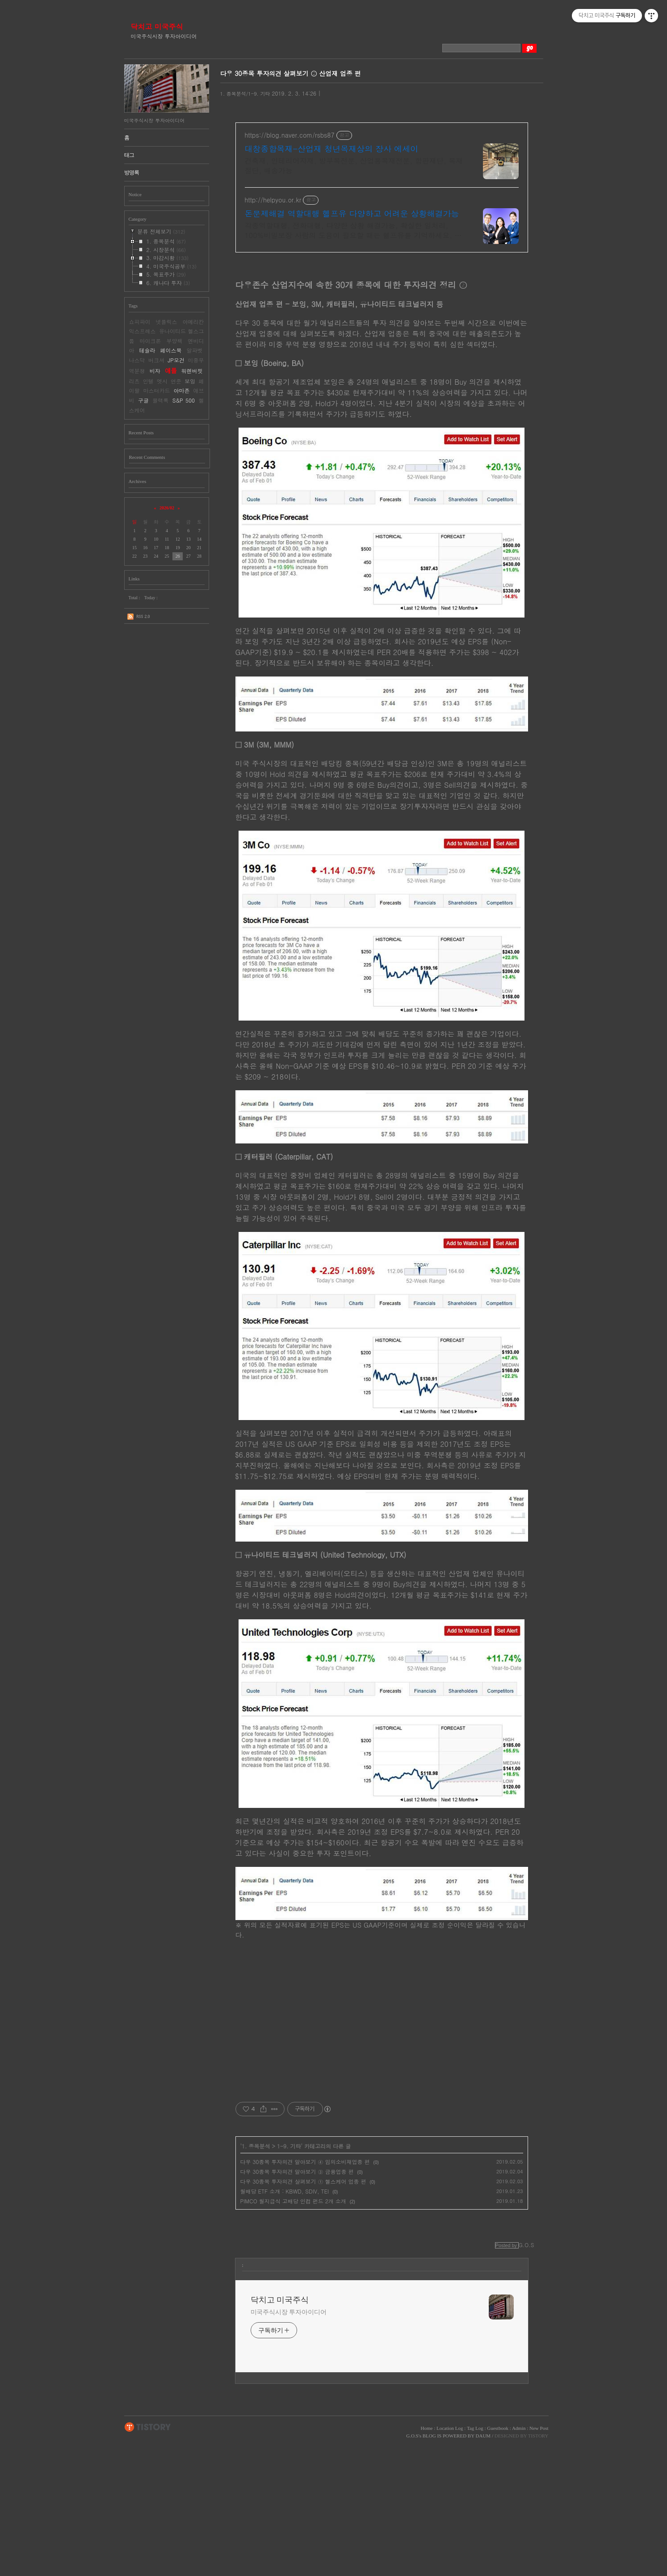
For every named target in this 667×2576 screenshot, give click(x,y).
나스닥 (137, 360)
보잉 (190, 381)
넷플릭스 (166, 321)
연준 (176, 381)
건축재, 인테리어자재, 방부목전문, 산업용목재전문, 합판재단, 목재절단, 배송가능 (354, 165)
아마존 (182, 390)
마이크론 (150, 341)
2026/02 (166, 507)
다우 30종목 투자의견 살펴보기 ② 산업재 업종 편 (290, 73)
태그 (129, 155)
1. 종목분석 (256, 2278)
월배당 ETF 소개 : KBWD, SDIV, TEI (284, 2323)
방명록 (131, 172)
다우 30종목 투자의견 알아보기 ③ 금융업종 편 (297, 2303)
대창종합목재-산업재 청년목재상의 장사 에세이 (332, 148)
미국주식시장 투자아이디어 (289, 2444)
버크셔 (156, 360)
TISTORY (147, 2559)
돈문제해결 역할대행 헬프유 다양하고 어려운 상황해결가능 (352, 213)
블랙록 (160, 400)
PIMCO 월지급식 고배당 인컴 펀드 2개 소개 (293, 2332)
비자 (155, 370)
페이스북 (171, 350)
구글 (143, 400)
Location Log (449, 2560)
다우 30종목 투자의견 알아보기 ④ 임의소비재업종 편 (305, 2293)
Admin (519, 2560)
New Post (538, 2560)
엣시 (162, 381)
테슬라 (147, 350)
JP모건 (176, 360)
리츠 (134, 381)
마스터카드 (156, 390)
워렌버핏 (191, 370)
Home (427, 2560)
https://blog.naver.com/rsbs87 (290, 135)
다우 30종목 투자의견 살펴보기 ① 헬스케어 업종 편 (303, 2313)
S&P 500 (183, 400)
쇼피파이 (140, 321)
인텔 (148, 381)
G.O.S (412, 2567)
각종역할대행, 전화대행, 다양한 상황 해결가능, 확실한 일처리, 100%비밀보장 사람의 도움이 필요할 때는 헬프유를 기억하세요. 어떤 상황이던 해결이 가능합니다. (353, 230)
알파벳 (195, 350)
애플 (170, 370)
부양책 (175, 341)
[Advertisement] (381, 321)
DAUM (483, 2567)
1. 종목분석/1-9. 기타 (245, 93)
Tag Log (475, 2560)
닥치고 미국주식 (157, 26)
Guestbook (497, 2560)
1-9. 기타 (289, 2278)
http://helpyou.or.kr (273, 200)
